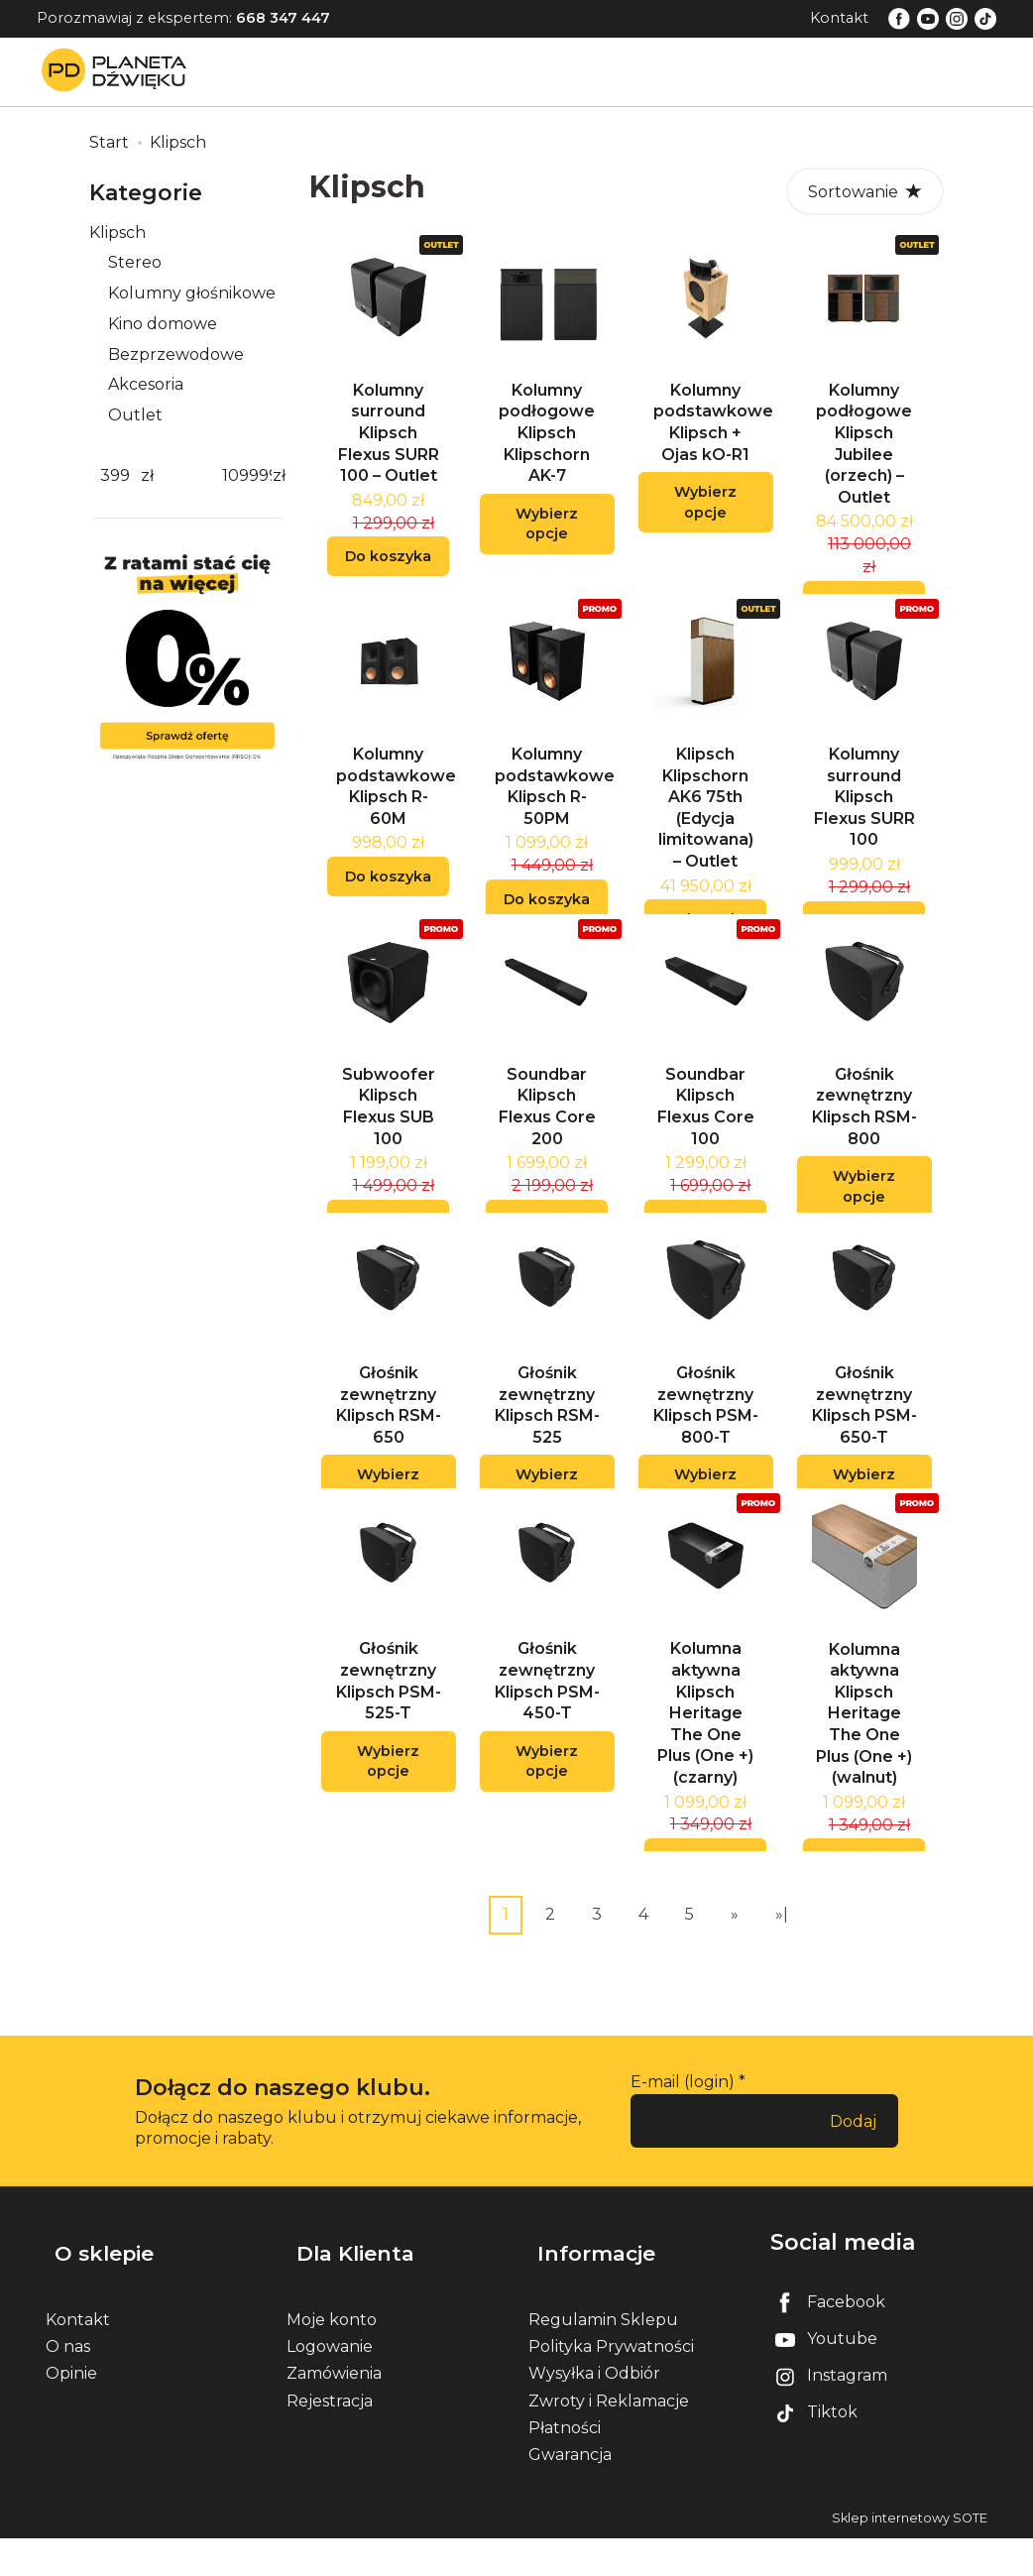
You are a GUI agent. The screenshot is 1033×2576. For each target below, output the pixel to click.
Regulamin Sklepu (603, 2357)
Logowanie (330, 2384)
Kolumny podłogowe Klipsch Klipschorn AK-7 (547, 445)
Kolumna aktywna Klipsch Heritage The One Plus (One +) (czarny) (705, 1772)
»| (781, 1973)
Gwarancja (570, 2492)
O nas (68, 2384)
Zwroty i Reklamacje (608, 2438)
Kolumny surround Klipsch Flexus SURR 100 (864, 820)
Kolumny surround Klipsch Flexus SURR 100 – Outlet (388, 445)
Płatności (564, 2465)
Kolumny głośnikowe (192, 293)
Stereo (135, 262)
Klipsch (117, 232)
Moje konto (332, 2357)
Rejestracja (330, 2438)
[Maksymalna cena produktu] (247, 476)
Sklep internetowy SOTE (909, 2555)
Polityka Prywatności (611, 2384)
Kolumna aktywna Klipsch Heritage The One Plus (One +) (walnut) (864, 1773)
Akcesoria (145, 384)
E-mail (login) (683, 2141)
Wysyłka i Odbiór (594, 2411)
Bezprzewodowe (176, 354)
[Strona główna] (119, 71)
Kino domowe (162, 323)
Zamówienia (334, 2411)
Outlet (135, 415)
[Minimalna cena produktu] (115, 476)
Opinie (71, 2411)
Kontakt (839, 18)
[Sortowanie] (865, 191)
